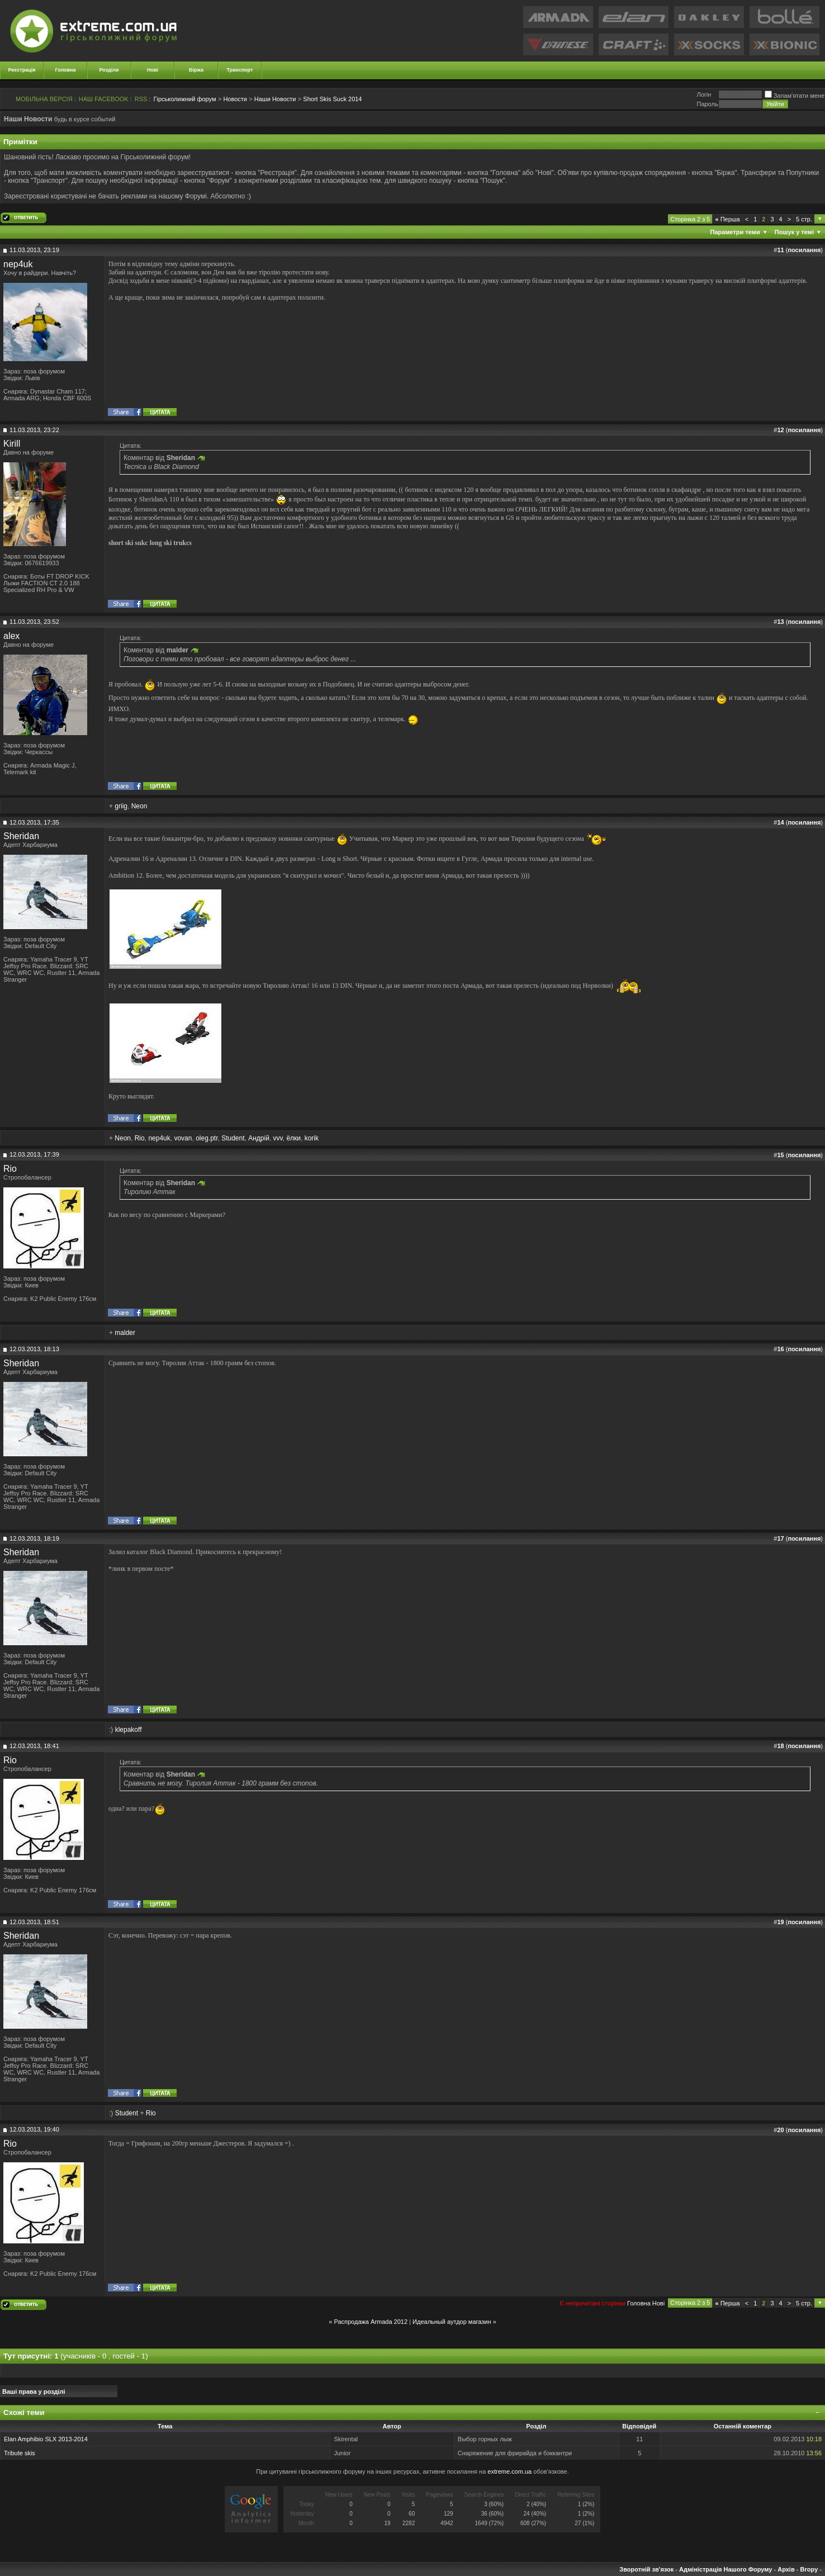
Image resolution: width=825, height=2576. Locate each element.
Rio (140, 1138)
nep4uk (18, 264)
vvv (278, 1138)
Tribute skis (19, 2453)
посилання (804, 250)
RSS (141, 99)
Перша (727, 219)
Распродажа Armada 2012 (370, 2321)
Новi (658, 2303)
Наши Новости (275, 99)
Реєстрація (22, 70)
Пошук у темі (794, 232)
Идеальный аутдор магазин (451, 2321)
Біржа (196, 70)
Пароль (707, 104)
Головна (65, 70)
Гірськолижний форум (185, 99)
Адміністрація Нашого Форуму (725, 2569)
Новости (235, 99)
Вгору (809, 2569)
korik (312, 1138)
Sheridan (21, 836)
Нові (152, 70)
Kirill (11, 443)
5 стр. (804, 219)
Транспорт (240, 70)
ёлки (293, 1138)
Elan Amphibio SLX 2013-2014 (46, 2439)
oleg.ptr (206, 1138)
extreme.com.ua (509, 2471)
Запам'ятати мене (794, 95)
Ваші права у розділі (33, 2391)
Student (232, 1138)
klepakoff (128, 1730)
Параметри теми (735, 232)
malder (125, 1333)
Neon (139, 806)
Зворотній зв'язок (646, 2569)
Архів (785, 2569)
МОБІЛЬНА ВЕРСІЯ (44, 99)
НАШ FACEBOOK (104, 99)
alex (11, 636)
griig (121, 806)
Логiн (703, 94)
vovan (183, 1138)
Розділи (108, 70)
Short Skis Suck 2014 (332, 99)
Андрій (258, 1138)
